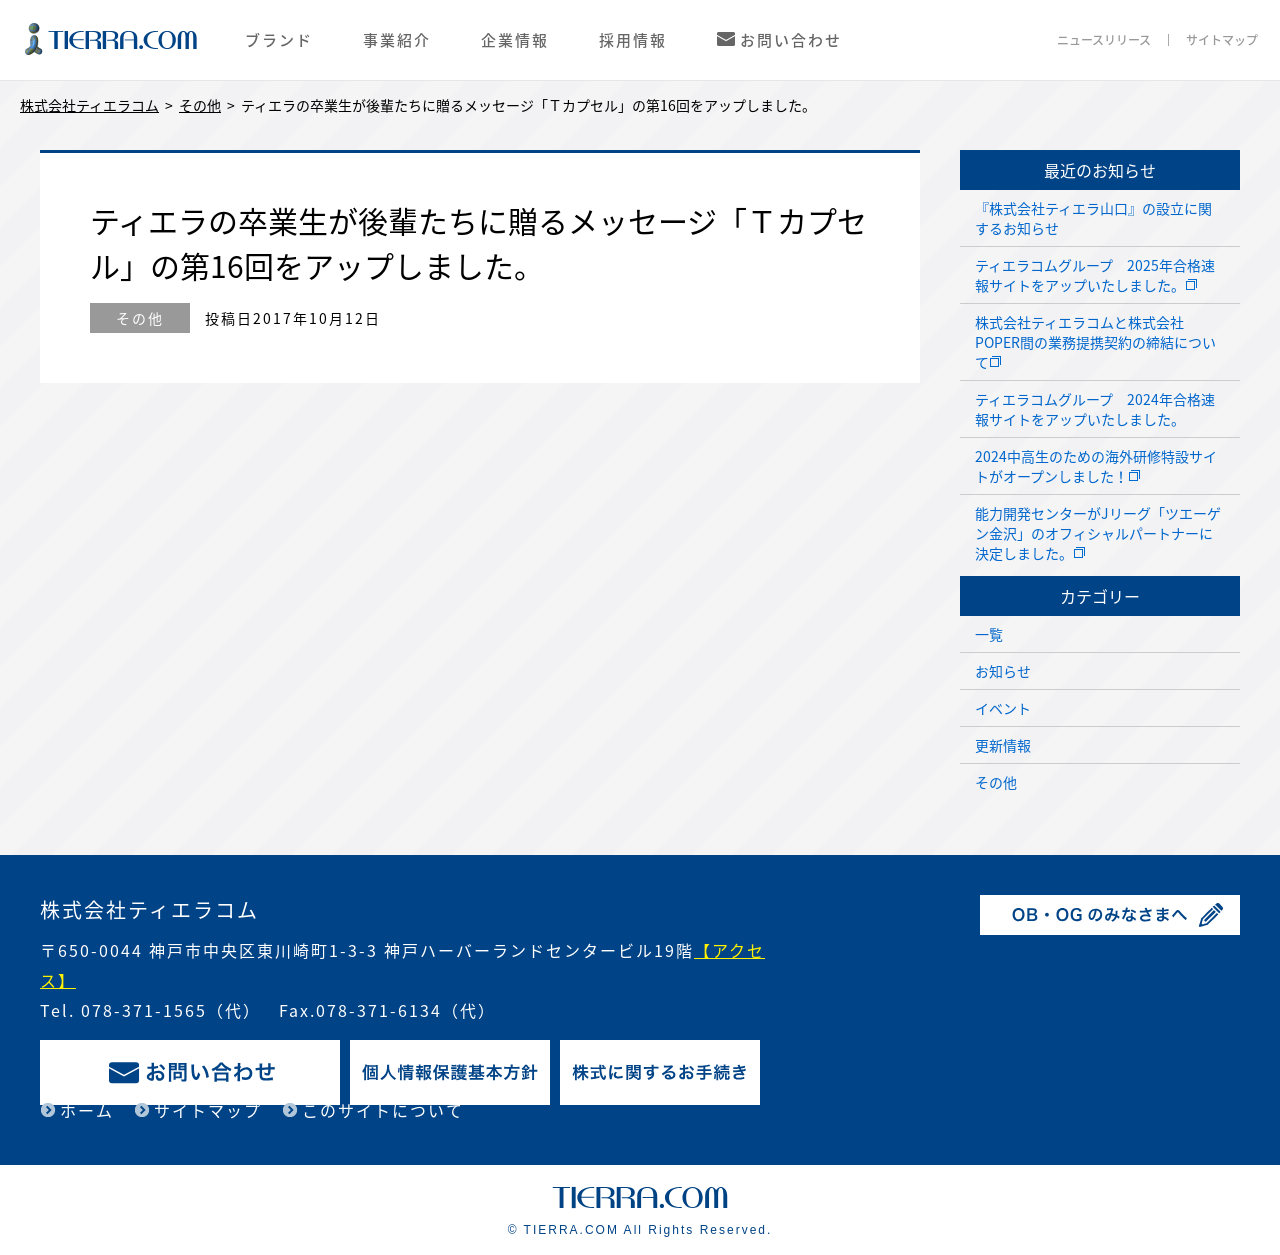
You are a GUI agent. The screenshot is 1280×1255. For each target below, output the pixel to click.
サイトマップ (1222, 40)
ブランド (279, 40)
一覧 (989, 634)
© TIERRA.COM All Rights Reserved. (640, 1230)
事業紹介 (397, 40)
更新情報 (1003, 745)
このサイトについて (383, 1110)
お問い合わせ (791, 40)
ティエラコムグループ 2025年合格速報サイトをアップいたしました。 (1095, 275)
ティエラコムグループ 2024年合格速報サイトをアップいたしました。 (1095, 409)
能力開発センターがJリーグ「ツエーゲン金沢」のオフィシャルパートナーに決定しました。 (1098, 533)
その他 (140, 318)
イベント (1003, 708)
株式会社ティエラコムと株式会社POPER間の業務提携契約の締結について (1095, 342)
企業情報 (515, 40)
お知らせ (1003, 671)
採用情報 (633, 40)
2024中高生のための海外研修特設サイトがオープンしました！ (1096, 466)
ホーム (87, 1110)
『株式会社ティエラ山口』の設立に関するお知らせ (1093, 218)
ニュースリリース (1104, 40)
